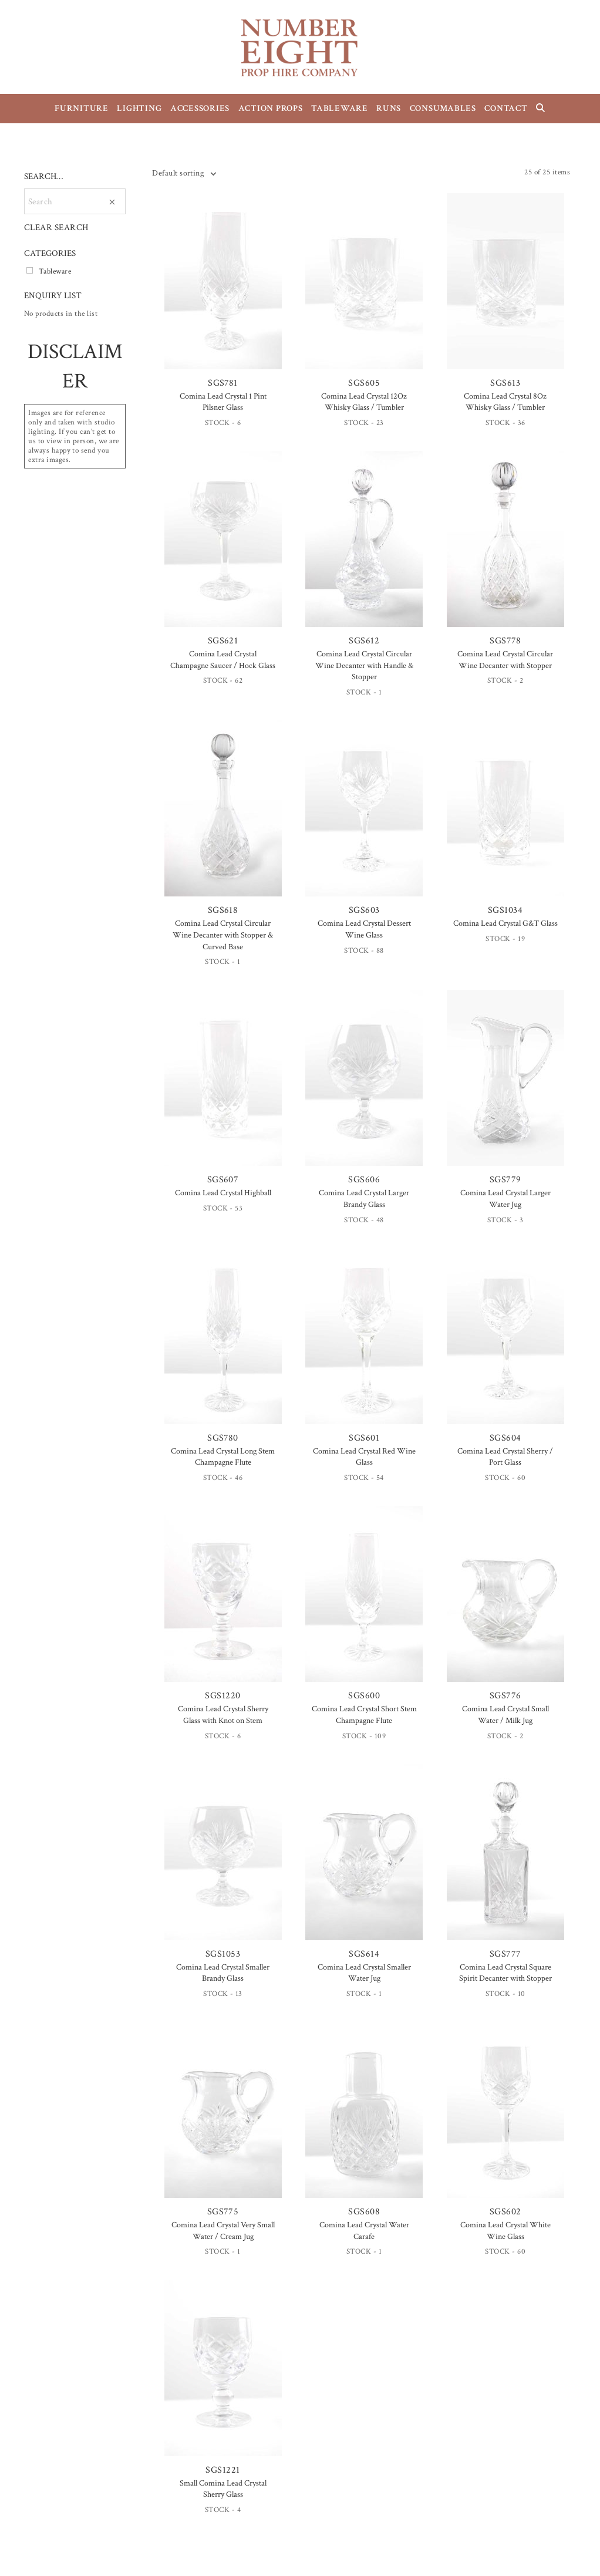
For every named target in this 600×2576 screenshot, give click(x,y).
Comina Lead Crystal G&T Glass (505, 923)
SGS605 (364, 291)
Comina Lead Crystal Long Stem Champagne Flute (223, 1457)
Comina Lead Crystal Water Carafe (364, 2231)
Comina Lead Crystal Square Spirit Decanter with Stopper (505, 1973)
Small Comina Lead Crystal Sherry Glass (223, 2489)
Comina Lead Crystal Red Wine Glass (364, 1457)
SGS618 (223, 818)
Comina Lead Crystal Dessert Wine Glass (364, 929)
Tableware (55, 271)
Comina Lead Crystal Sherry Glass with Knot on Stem (223, 1715)
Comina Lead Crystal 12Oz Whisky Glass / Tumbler (364, 402)
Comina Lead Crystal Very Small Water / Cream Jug (223, 2231)
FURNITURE (82, 108)
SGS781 (223, 291)
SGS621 (223, 549)
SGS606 (364, 1088)
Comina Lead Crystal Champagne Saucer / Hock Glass (222, 660)
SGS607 (223, 1088)
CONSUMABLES (443, 108)
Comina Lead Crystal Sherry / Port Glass (505, 1457)
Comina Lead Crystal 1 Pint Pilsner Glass (223, 402)
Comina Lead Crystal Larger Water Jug (505, 1199)
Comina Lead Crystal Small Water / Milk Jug (505, 1715)
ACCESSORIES (200, 108)
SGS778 (505, 549)
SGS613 (505, 291)
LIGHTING (139, 108)
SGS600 (364, 1604)
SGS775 (223, 2120)
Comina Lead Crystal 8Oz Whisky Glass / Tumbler (505, 402)
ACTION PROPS (270, 108)
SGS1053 (223, 1862)
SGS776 (505, 1604)
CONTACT (505, 108)
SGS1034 (505, 818)
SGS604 (505, 1346)
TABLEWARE (339, 108)
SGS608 (364, 2120)
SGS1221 (223, 2378)
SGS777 (505, 1862)
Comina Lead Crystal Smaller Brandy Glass (222, 1973)
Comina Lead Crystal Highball (223, 1193)
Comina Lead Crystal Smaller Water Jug (364, 1973)
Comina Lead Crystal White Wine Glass (505, 2231)
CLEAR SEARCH (56, 227)
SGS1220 (223, 1604)
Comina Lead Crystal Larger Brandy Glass (364, 1199)
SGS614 (364, 1862)
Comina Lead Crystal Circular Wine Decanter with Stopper (505, 660)
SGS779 (505, 1088)
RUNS (388, 108)
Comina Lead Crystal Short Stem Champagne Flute (364, 1715)
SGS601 (364, 1346)
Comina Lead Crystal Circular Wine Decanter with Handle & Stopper (364, 665)
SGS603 (364, 818)
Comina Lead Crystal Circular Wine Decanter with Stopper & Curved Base (223, 935)
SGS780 (223, 1346)
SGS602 (505, 2120)
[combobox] (183, 173)
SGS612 (364, 549)
